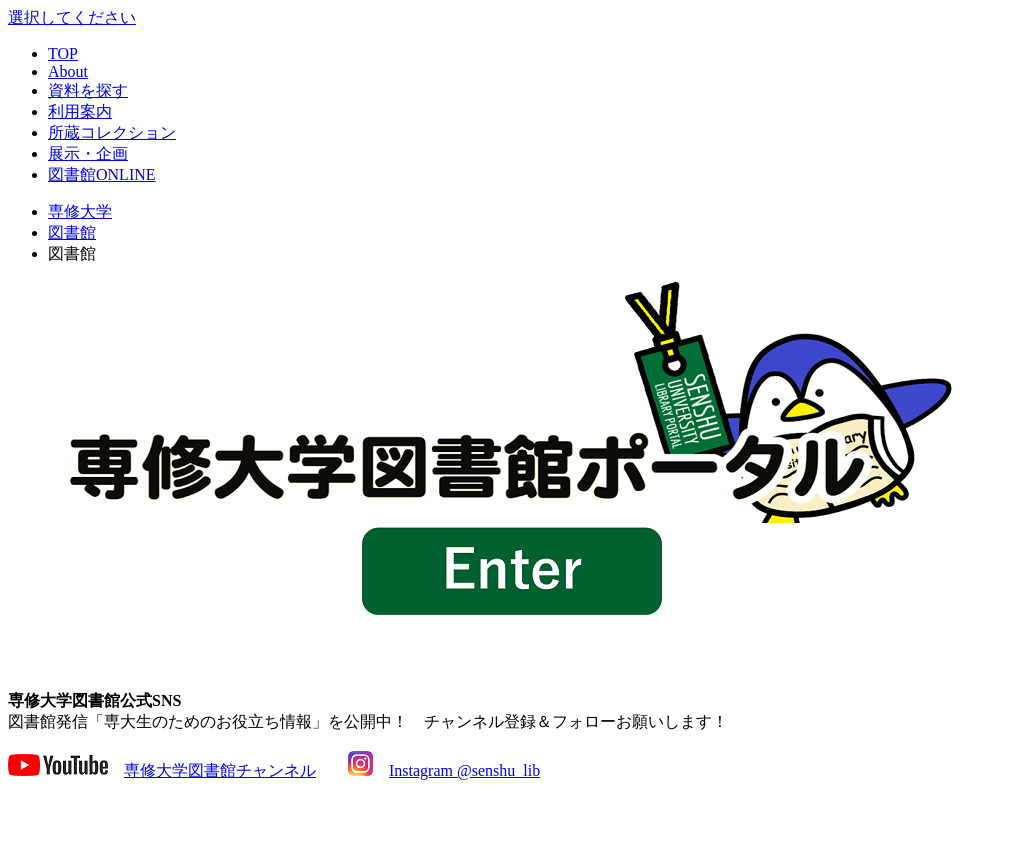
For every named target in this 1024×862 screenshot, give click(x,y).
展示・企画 (88, 153)
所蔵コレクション (112, 132)
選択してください (72, 17)
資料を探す (88, 90)
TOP (63, 53)
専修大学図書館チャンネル (220, 770)
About (68, 71)
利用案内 (80, 111)
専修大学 (80, 211)
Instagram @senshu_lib (464, 770)
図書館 (72, 232)
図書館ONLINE (102, 174)
